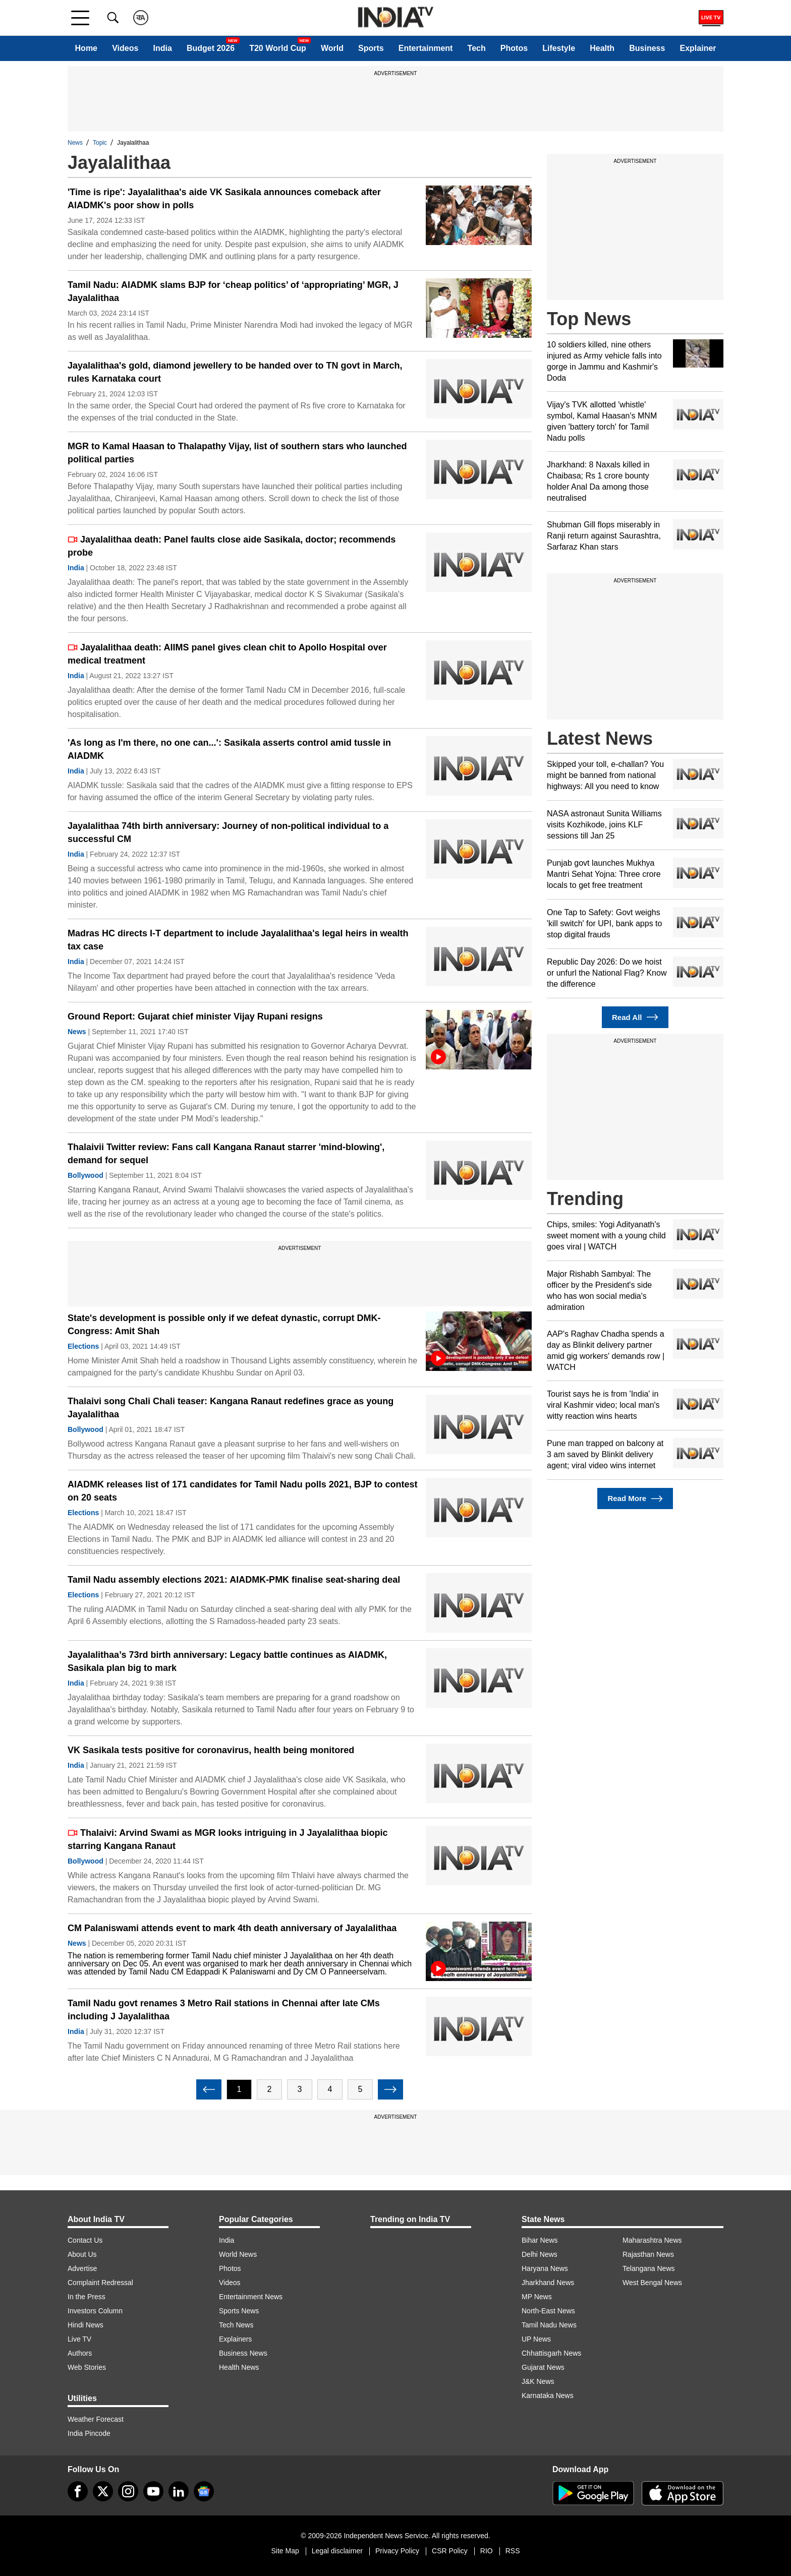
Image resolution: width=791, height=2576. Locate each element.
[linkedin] (178, 2491)
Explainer (698, 48)
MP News (537, 2297)
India (162, 48)
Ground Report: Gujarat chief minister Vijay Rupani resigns (195, 1016)
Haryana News (545, 2268)
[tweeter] (103, 2491)
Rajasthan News (648, 2254)
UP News (536, 2339)
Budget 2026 (211, 48)
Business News (243, 2353)
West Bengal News (652, 2283)
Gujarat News (543, 2367)
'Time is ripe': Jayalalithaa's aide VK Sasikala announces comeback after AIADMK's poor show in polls (224, 198)
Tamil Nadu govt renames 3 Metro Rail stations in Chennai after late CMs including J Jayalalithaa (224, 2009)
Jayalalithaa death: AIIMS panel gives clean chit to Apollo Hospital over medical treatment (227, 654)
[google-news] (204, 2491)
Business (647, 48)
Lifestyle (558, 48)
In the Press (86, 2297)
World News (238, 2254)
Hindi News (85, 2325)
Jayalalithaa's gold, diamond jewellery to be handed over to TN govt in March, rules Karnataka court (235, 372)
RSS (512, 2551)
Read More (634, 1499)
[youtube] (153, 2491)
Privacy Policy (397, 2551)
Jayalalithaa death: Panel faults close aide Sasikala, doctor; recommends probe (232, 546)
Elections (83, 1346)
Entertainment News (250, 2297)
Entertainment (426, 48)
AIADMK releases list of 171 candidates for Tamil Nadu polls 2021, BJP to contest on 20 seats (243, 1491)
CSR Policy (450, 2551)
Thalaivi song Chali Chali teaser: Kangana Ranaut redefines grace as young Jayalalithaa (230, 1407)
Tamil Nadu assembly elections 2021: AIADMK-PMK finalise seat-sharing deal (234, 1580)
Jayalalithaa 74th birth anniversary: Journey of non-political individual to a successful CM (228, 832)
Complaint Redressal (100, 2283)
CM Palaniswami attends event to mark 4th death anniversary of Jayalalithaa (232, 1928)
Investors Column (95, 2311)
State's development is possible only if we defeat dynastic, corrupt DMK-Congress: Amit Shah (224, 1324)
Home (86, 48)
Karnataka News (548, 2395)
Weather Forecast (96, 2419)
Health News (239, 2367)
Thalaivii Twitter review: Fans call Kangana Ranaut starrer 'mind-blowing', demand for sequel (226, 1153)
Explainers (235, 2339)
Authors (80, 2353)
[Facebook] (78, 2491)
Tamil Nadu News (549, 2325)
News (75, 142)
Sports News (239, 2311)
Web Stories (87, 2367)
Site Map (285, 2551)
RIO (486, 2551)
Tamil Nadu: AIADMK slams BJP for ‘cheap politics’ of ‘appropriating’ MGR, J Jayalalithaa (233, 291)
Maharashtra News (652, 2240)
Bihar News (540, 2240)
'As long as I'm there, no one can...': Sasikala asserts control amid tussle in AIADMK (229, 749)
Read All (635, 1017)
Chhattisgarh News (551, 2353)
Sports (371, 48)
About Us (82, 2254)
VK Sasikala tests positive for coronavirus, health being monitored (211, 1750)
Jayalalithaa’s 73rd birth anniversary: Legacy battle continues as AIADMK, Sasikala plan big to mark (227, 1661)
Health (602, 48)
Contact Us (85, 2240)
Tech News (236, 2325)
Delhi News (539, 2254)
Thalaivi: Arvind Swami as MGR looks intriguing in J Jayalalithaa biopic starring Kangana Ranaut (227, 1839)
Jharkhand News (548, 2283)
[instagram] (128, 2491)
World (332, 48)
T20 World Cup (277, 48)
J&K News (538, 2381)
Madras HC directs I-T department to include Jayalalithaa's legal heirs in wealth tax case (238, 939)
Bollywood (85, 1175)
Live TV (79, 2339)
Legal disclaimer (337, 2551)
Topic (100, 142)
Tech (477, 48)
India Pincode (89, 2433)
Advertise (82, 2268)
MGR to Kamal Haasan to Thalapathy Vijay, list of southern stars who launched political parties (237, 452)
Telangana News (649, 2268)
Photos (514, 48)
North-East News (548, 2311)
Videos (125, 48)
